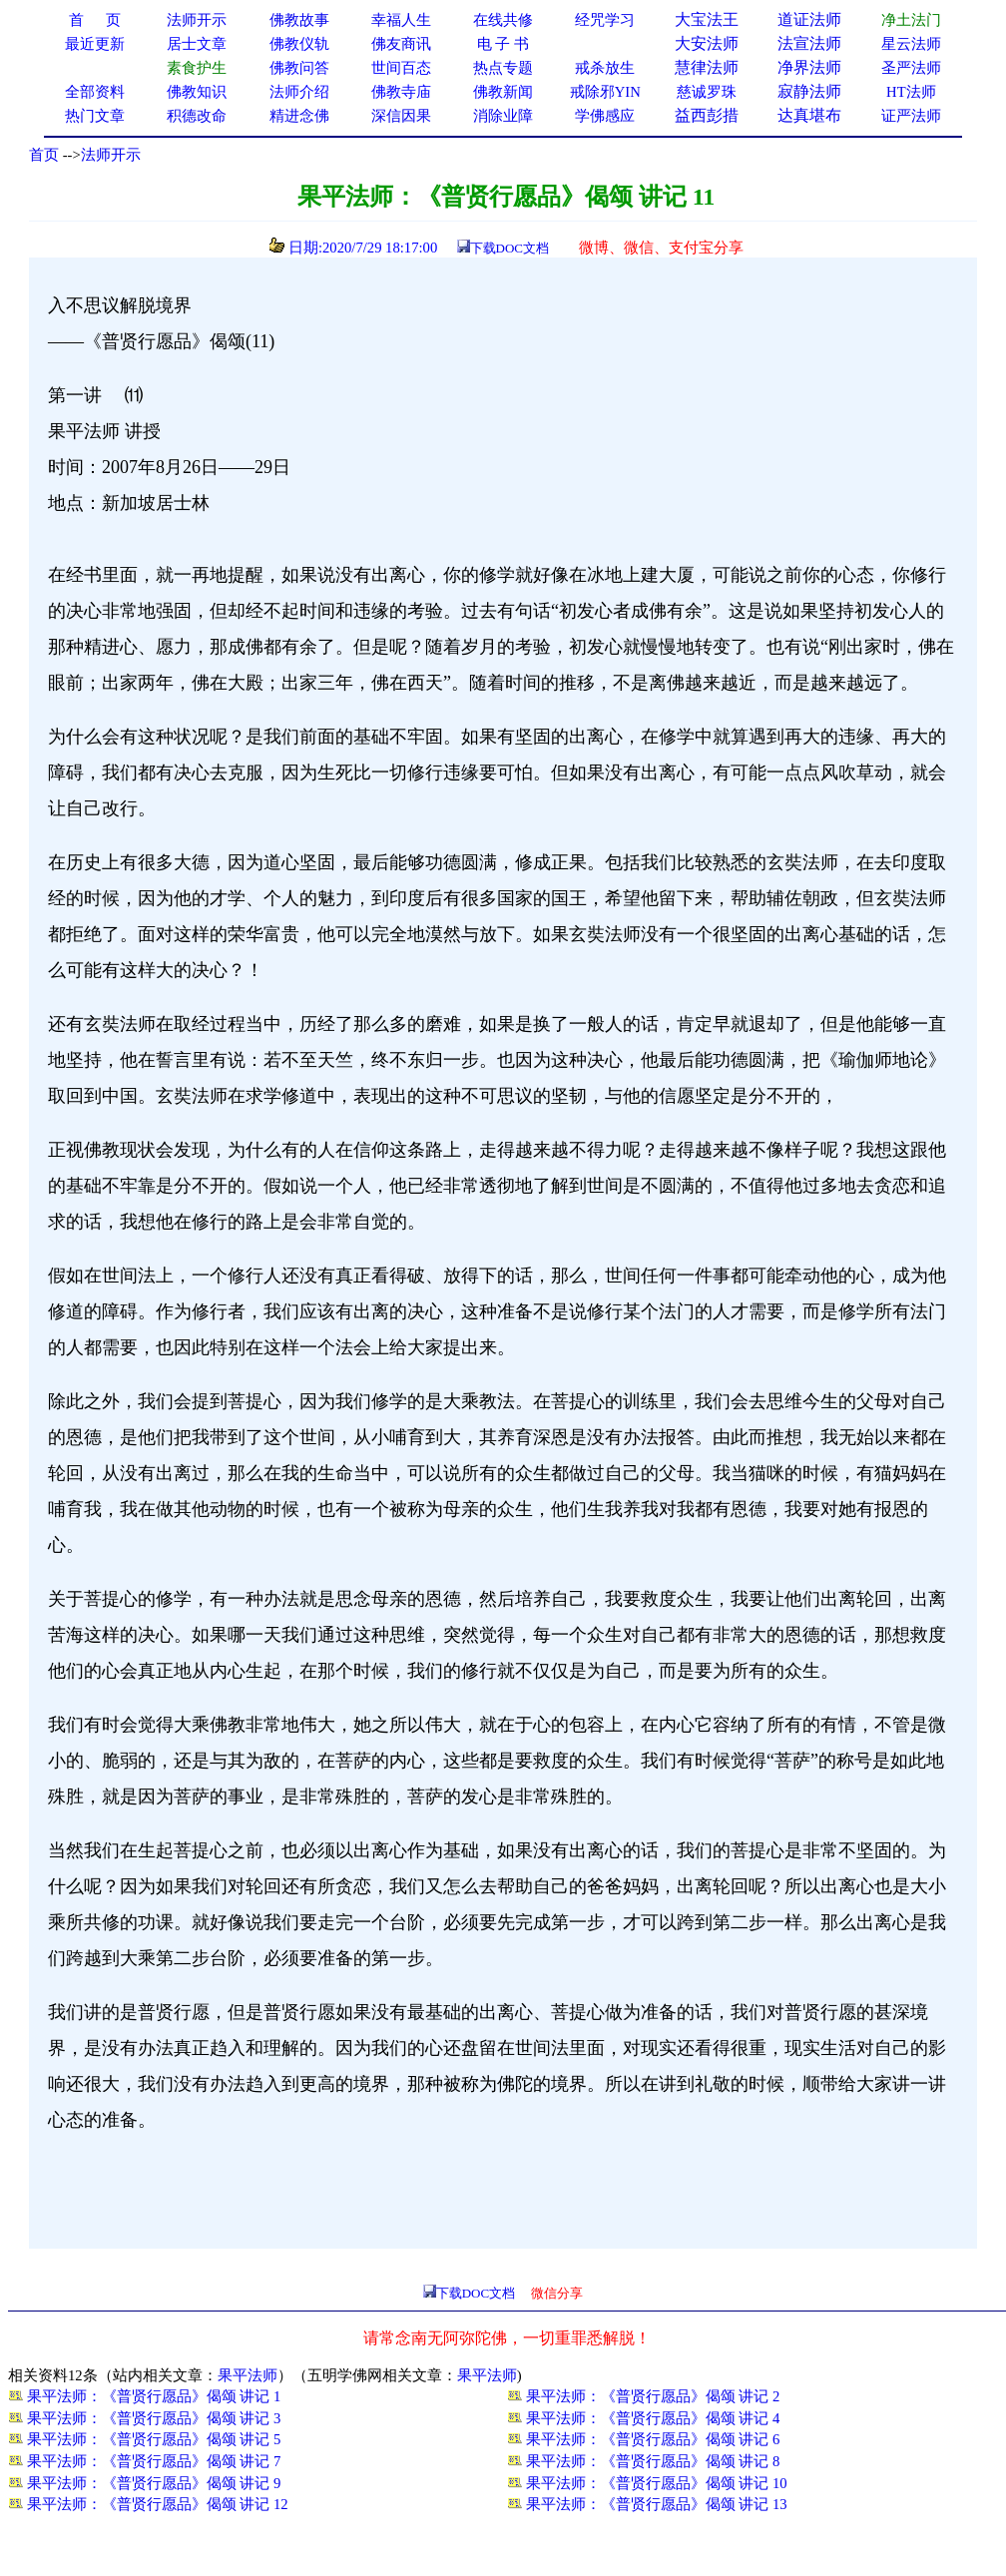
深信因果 (401, 116)
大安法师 (707, 43)
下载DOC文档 (509, 248)
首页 (44, 155)
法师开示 (111, 155)
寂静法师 (809, 91)
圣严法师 (911, 68)
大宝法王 (707, 19)
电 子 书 (503, 44)
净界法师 (809, 67)
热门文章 (95, 116)
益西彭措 (707, 115)
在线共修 (503, 20)
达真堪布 (809, 115)
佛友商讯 (401, 44)
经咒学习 (605, 20)
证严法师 (911, 116)
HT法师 (911, 92)
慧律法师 (707, 67)
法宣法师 (809, 43)
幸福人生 (401, 20)
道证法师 (809, 19)
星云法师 (911, 44)
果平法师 (247, 2375)
